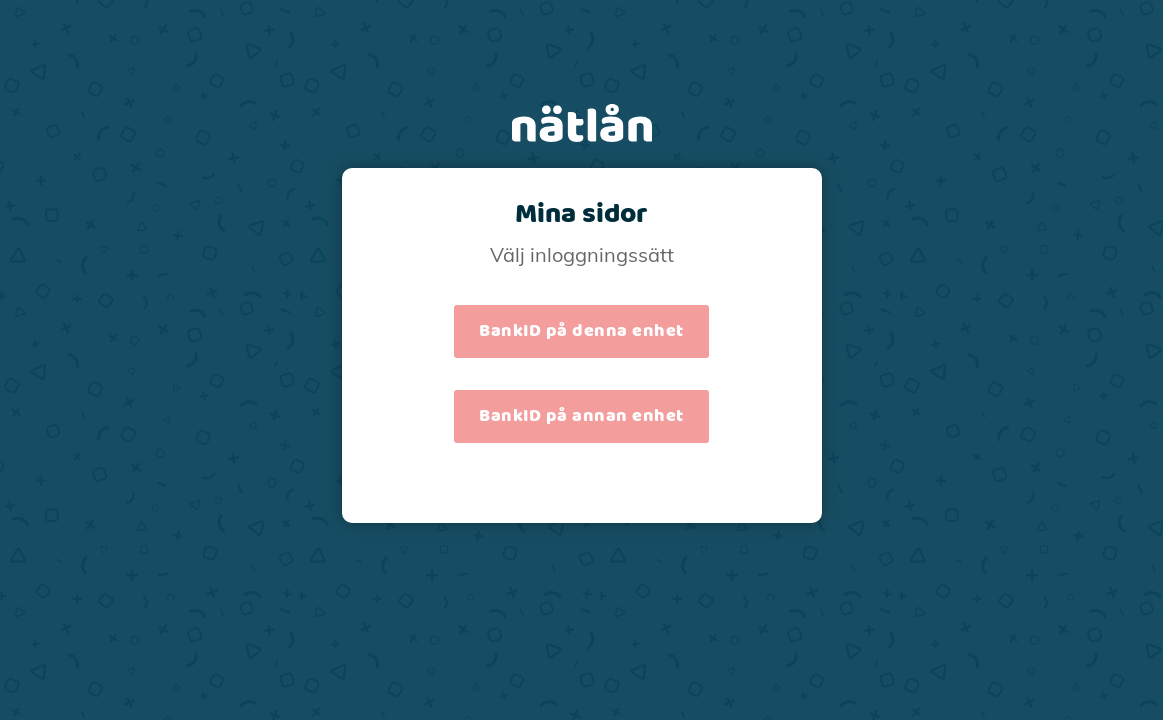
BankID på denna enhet (581, 331)
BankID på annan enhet (581, 416)
